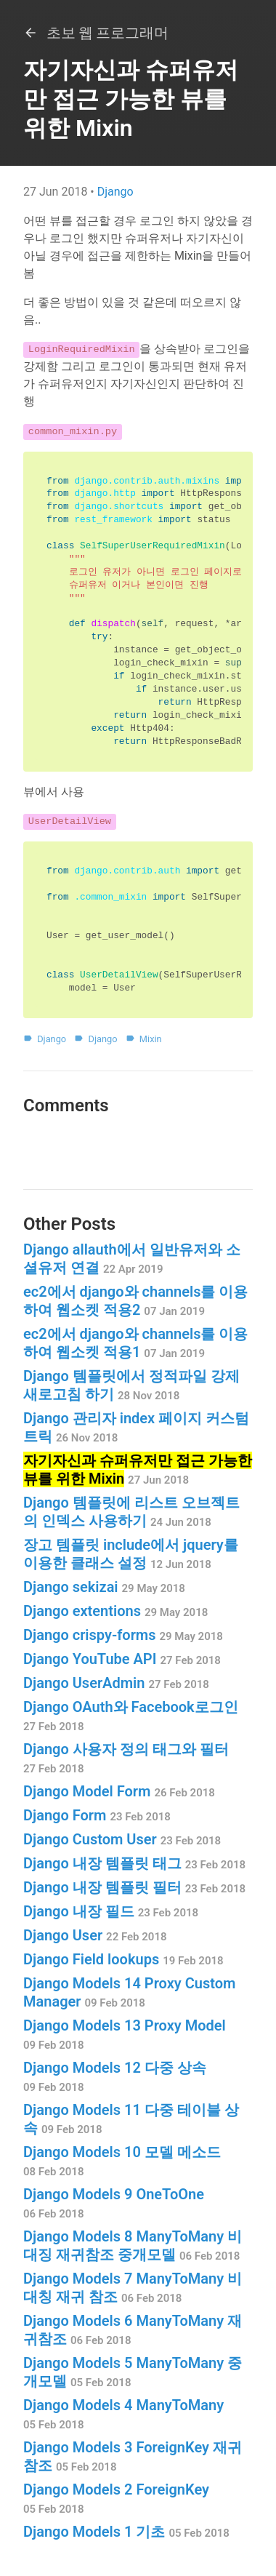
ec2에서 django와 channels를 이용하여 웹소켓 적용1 (135, 1343)
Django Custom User (122, 1839)
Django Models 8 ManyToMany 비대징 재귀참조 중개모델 (132, 2245)
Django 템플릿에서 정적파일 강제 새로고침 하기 (131, 1385)
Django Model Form (119, 1791)
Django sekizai (104, 1587)
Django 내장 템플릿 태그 (134, 1863)
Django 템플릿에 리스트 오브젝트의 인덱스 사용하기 (131, 1511)
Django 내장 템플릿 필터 (134, 1887)
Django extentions (115, 1611)
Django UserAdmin (116, 1683)
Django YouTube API (122, 1659)
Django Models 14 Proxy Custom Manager (129, 1992)
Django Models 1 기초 (126, 2531)
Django (115, 192)
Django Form (97, 1815)
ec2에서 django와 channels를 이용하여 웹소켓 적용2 (135, 1301)
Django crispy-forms (123, 1635)
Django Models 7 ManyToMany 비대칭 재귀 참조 (132, 2287)
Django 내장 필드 (110, 1911)
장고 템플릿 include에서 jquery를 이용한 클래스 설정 (130, 1554)
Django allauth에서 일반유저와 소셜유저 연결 (131, 1258)
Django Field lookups (123, 1959)
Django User (95, 1935)
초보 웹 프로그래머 (96, 32)
